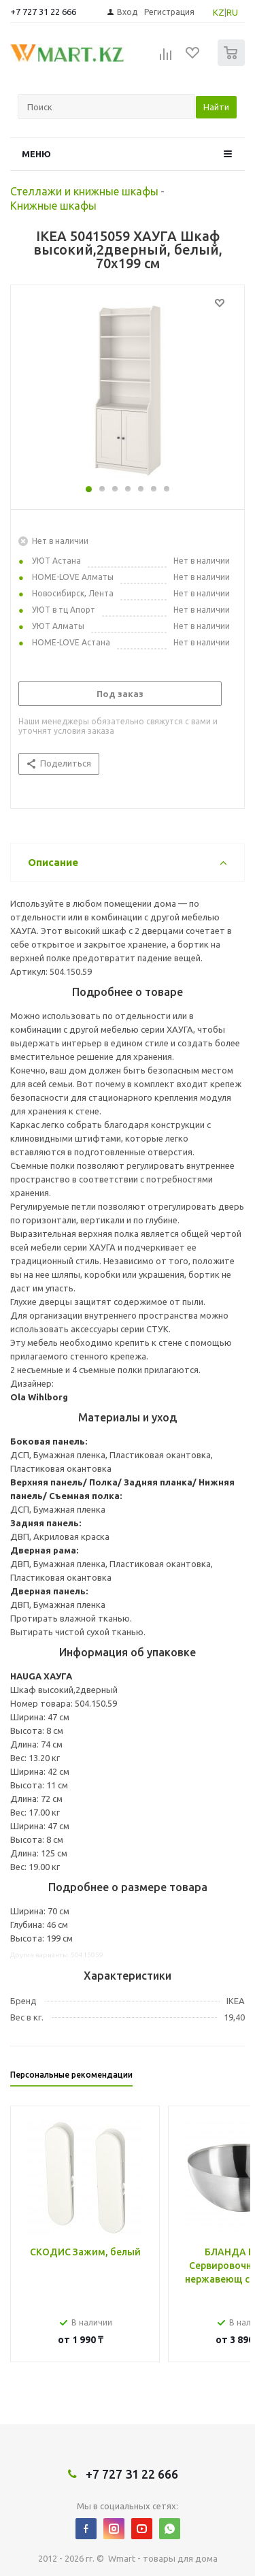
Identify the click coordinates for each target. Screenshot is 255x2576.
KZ (218, 12)
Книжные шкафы (53, 205)
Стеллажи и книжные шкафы (84, 191)
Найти (216, 107)
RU (232, 12)
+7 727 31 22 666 (43, 11)
